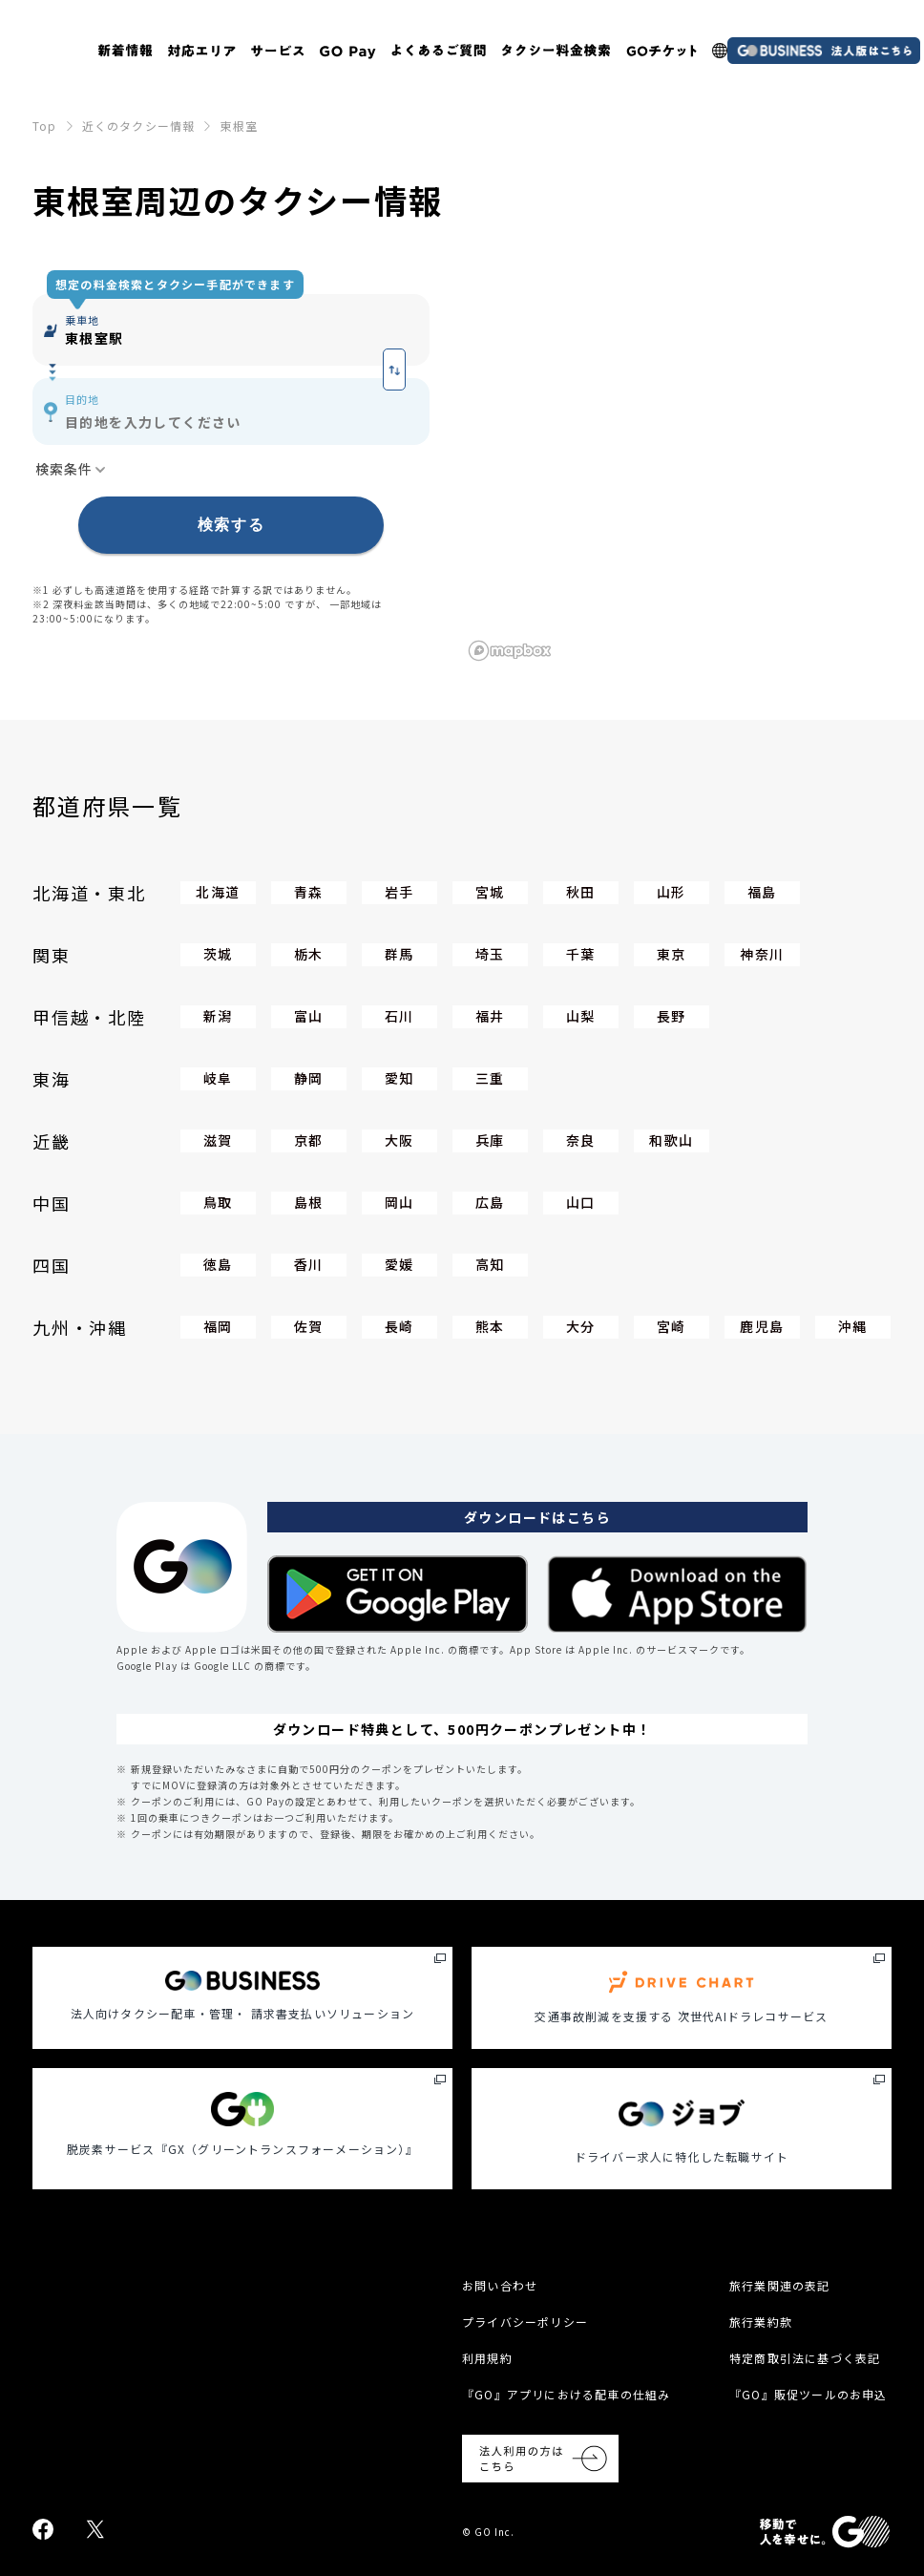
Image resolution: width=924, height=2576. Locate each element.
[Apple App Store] (677, 1594)
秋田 (581, 891)
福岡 (218, 1326)
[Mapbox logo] (510, 651)
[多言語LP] (719, 51)
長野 (671, 1015)
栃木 (309, 953)
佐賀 (309, 1326)
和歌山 (671, 1140)
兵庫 (490, 1140)
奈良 (581, 1140)
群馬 (399, 953)
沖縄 (853, 1326)
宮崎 (671, 1326)
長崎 (399, 1326)
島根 (309, 1202)
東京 (671, 953)
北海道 (218, 891)
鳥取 (218, 1202)
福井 (490, 1015)
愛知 (399, 1077)
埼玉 (490, 953)
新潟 (218, 1015)
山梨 (581, 1015)
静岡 (309, 1077)
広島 (490, 1202)
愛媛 (399, 1264)
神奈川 (762, 953)
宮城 (490, 891)
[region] (677, 458)
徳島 (218, 1264)
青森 (309, 891)
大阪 (399, 1140)
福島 (762, 891)
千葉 (581, 953)
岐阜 (218, 1077)
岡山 (399, 1202)
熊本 (490, 1326)
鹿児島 (762, 1326)
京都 (309, 1140)
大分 (581, 1326)
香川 (309, 1264)
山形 (671, 891)
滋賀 (218, 1140)
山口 (581, 1202)
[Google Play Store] (397, 1594)
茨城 (218, 953)
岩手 (399, 891)
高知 (490, 1264)
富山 (309, 1015)
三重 (490, 1077)
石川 (399, 1015)
